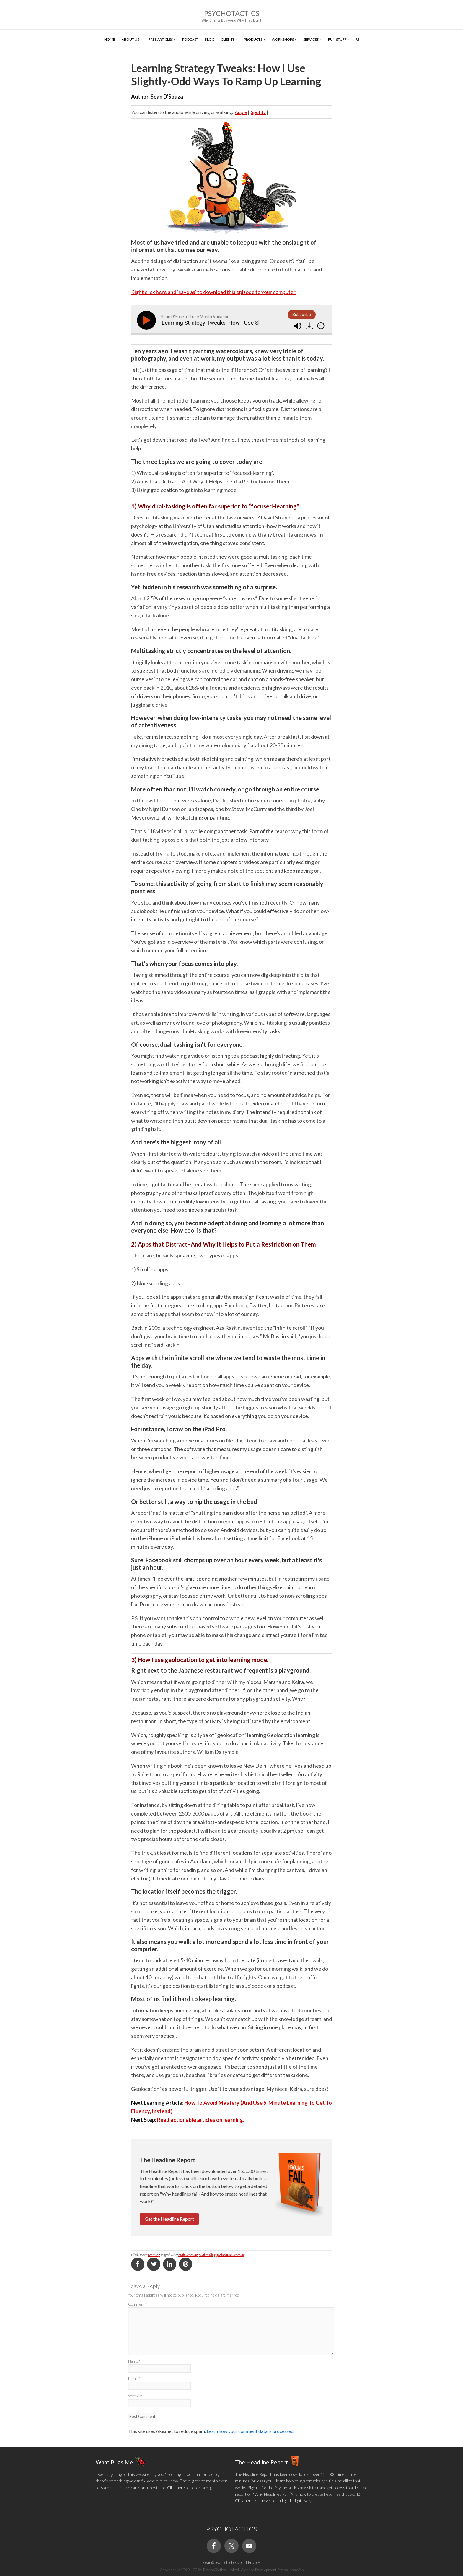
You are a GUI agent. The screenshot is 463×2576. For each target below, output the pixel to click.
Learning (154, 2255)
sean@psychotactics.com (224, 2562)
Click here (176, 2487)
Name (134, 2361)
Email (134, 2378)
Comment (137, 2304)
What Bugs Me (114, 2462)
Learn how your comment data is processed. (250, 2431)
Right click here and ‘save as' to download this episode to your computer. (213, 292)
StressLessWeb (290, 2569)
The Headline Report (261, 2462)
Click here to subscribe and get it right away (273, 2500)
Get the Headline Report (169, 2219)
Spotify (258, 112)
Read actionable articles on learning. (200, 2120)
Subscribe (301, 315)
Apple (241, 112)
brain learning (188, 2255)
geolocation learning (230, 2255)
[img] (321, 325)
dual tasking (207, 2255)
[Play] (147, 320)
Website (135, 2395)
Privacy (254, 2562)
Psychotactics (231, 13)
